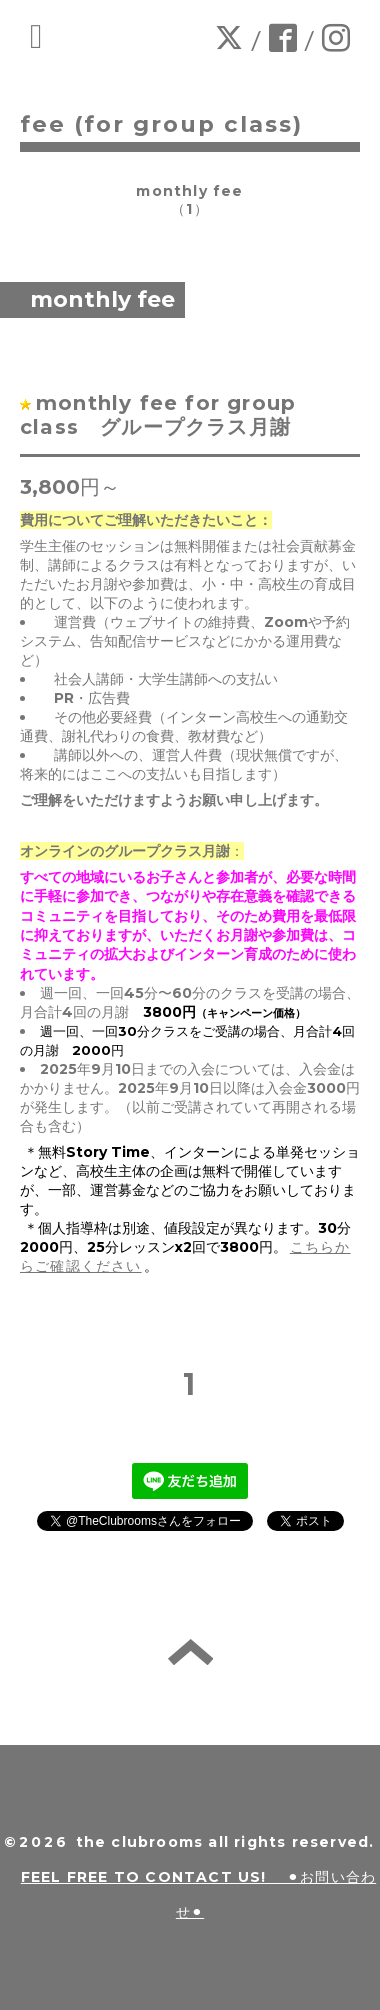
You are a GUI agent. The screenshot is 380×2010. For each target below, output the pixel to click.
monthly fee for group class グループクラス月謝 (169, 415)
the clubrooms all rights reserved (223, 1842)
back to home (190, 1652)
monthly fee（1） (189, 200)
